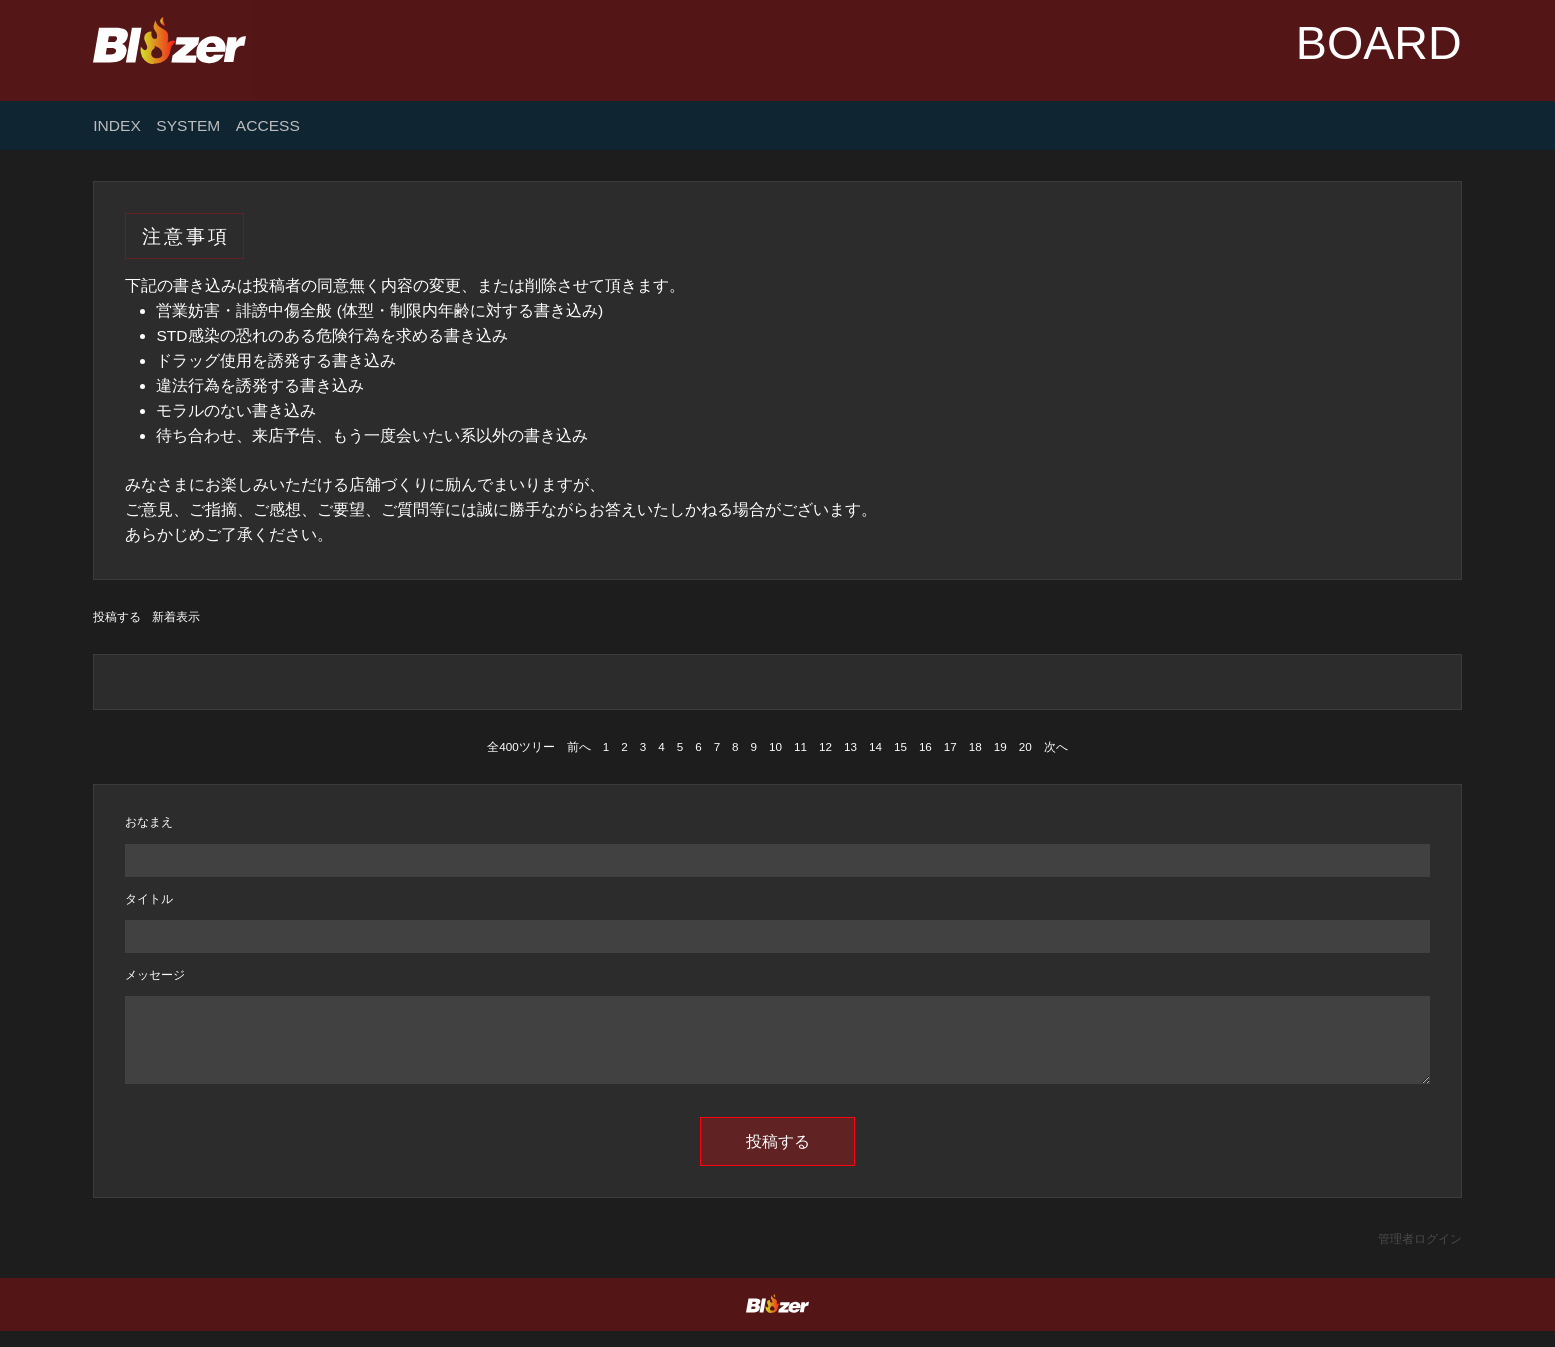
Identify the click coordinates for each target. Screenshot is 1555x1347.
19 (1000, 746)
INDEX (117, 126)
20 (1025, 746)
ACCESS (268, 126)
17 (950, 746)
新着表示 (176, 616)
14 (875, 746)
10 (775, 746)
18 (975, 746)
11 (800, 746)
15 (900, 746)
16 (925, 746)
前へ (579, 746)
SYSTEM (188, 126)
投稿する (117, 616)
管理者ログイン (1420, 1254)
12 (825, 746)
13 (850, 746)
